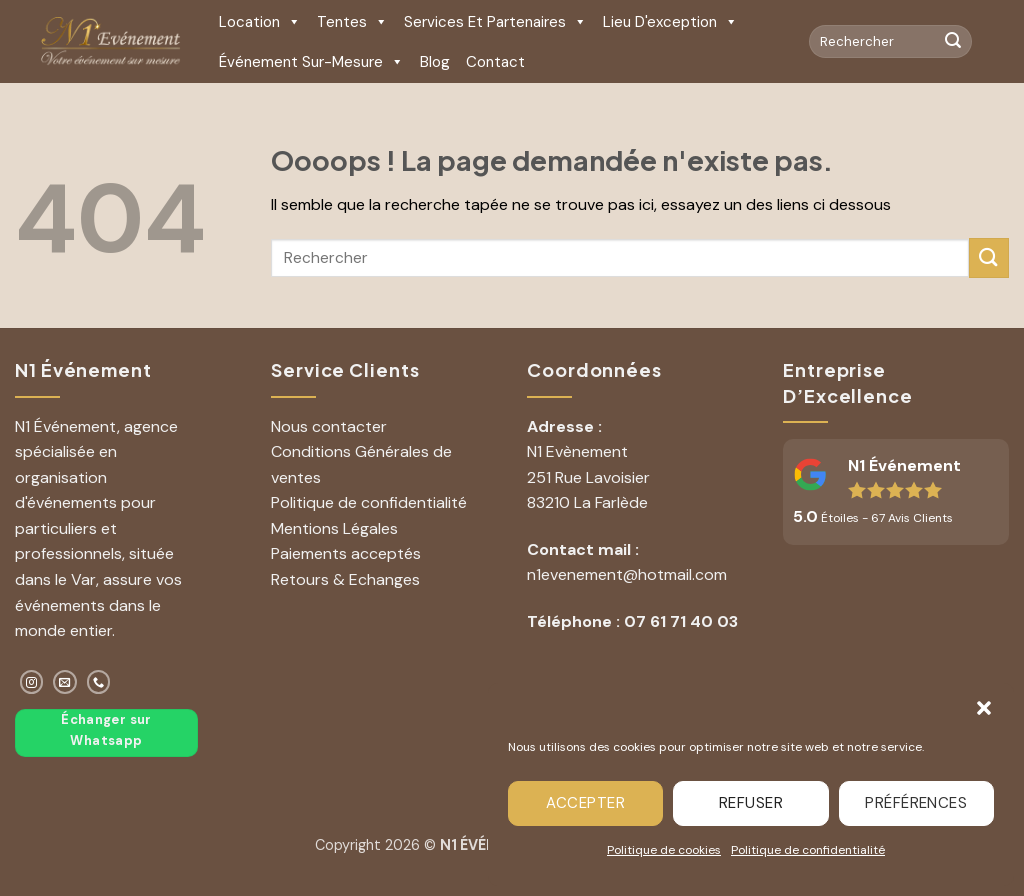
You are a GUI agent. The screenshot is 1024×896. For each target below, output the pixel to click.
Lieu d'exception (670, 22)
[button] (984, 708)
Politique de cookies (664, 850)
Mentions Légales (334, 528)
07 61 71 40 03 (681, 621)
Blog (435, 62)
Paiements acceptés (346, 553)
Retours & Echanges (345, 579)
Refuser (751, 803)
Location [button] (260, 22)
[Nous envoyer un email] (64, 682)
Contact (495, 62)
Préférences (916, 803)
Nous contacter (329, 426)
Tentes (352, 22)
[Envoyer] (953, 42)
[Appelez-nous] (98, 682)
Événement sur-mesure (311, 62)
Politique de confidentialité (808, 850)
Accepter (585, 803)
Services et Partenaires (495, 22)
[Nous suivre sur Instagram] (31, 682)
